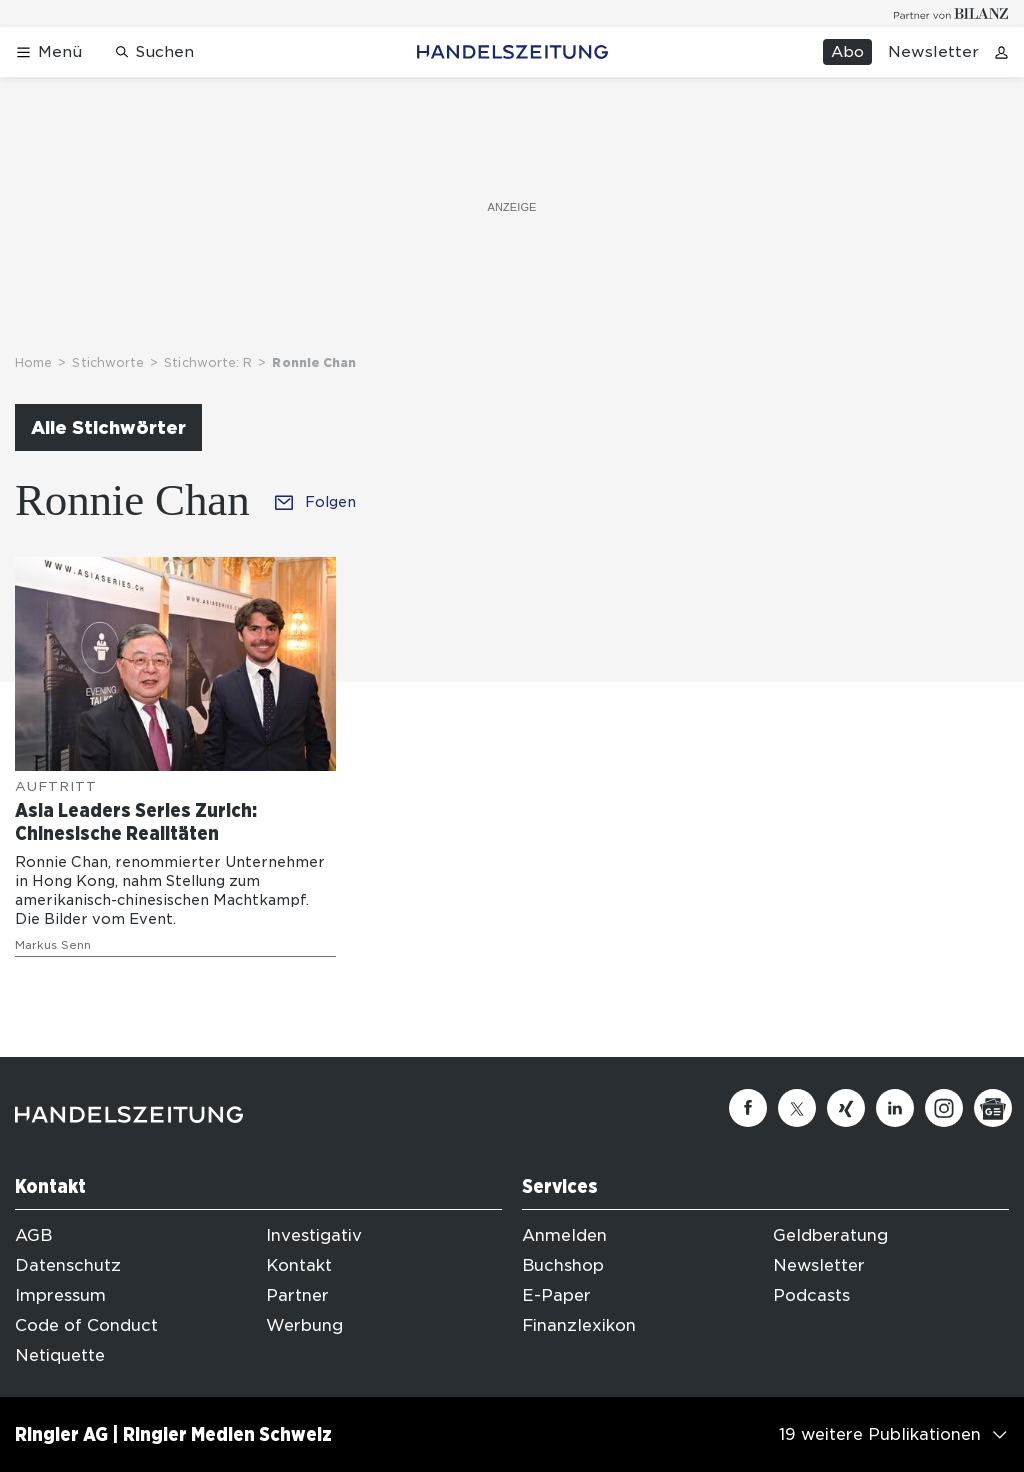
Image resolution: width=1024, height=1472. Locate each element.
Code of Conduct (86, 1325)
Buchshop (563, 1265)
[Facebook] (748, 1108)
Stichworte (108, 362)
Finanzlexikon (579, 1325)
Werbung (304, 1325)
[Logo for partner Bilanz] (951, 13)
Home (33, 362)
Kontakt (299, 1265)
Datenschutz (68, 1265)
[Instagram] (944, 1108)
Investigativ (314, 1235)
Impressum (60, 1295)
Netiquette (60, 1355)
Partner (297, 1295)
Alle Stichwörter (108, 427)
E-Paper (556, 1295)
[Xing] (846, 1108)
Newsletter (933, 52)
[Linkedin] (895, 1108)
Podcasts (811, 1295)
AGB (33, 1235)
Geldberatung (830, 1235)
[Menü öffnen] (48, 52)
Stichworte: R (208, 362)
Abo (847, 52)
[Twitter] (797, 1108)
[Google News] (993, 1108)
